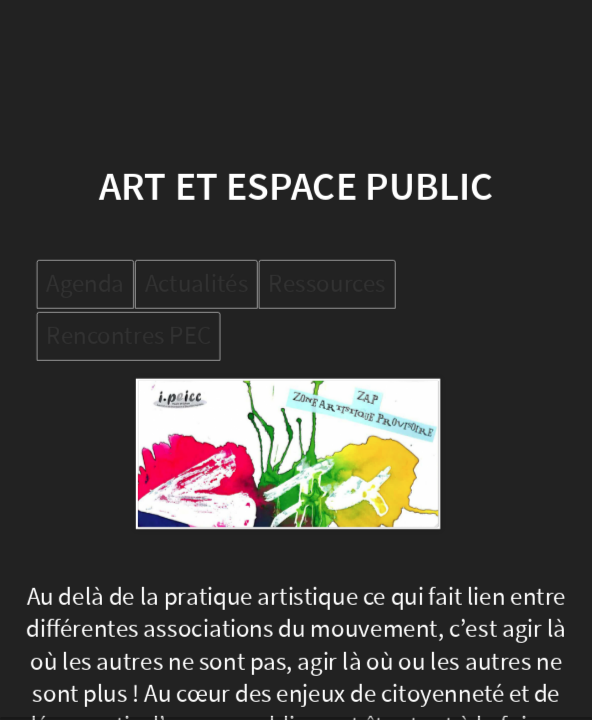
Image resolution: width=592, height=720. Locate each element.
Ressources (327, 284)
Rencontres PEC (128, 336)
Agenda (85, 284)
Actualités (196, 284)
